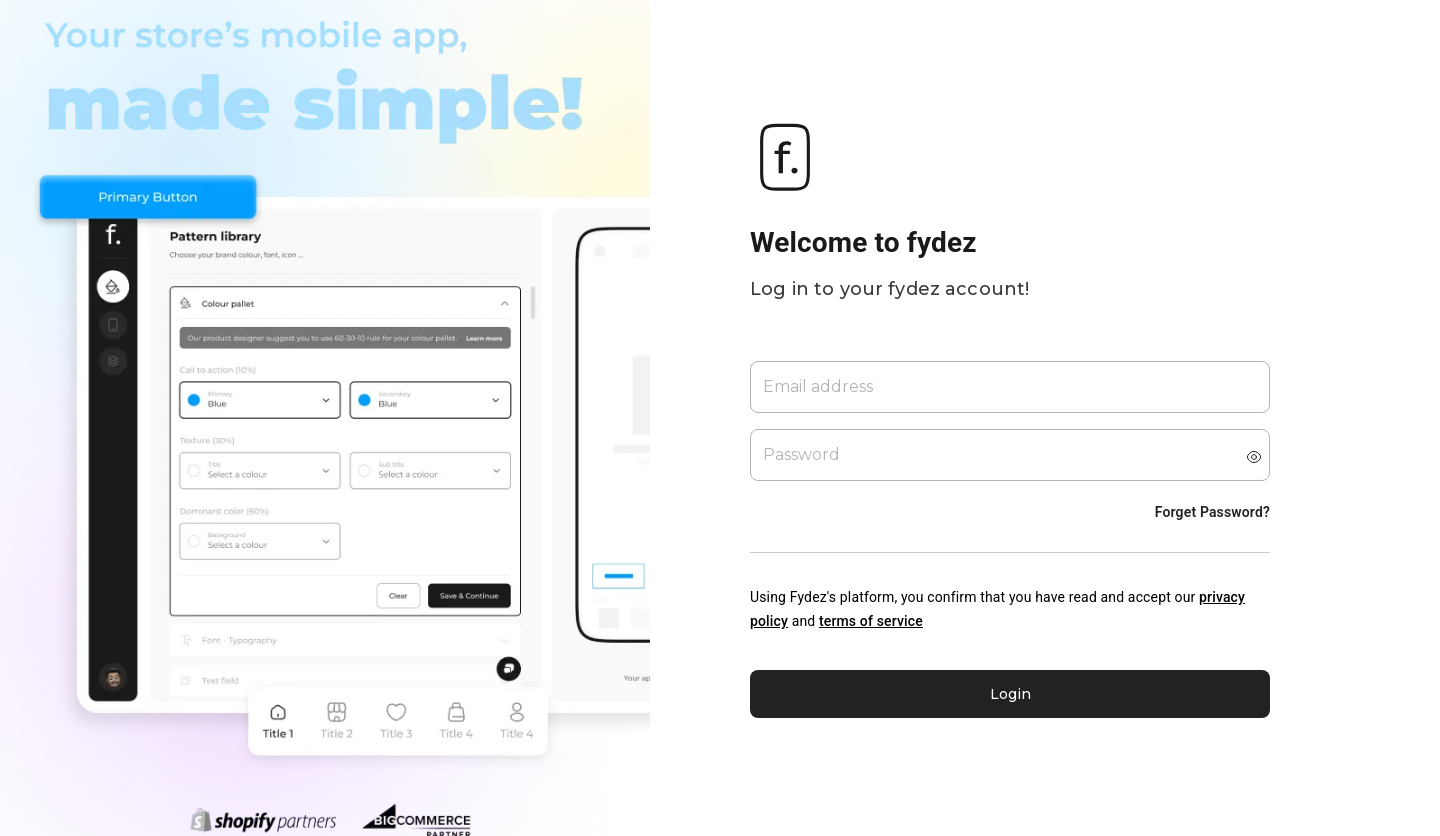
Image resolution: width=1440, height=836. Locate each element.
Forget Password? (1212, 512)
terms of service (871, 621)
